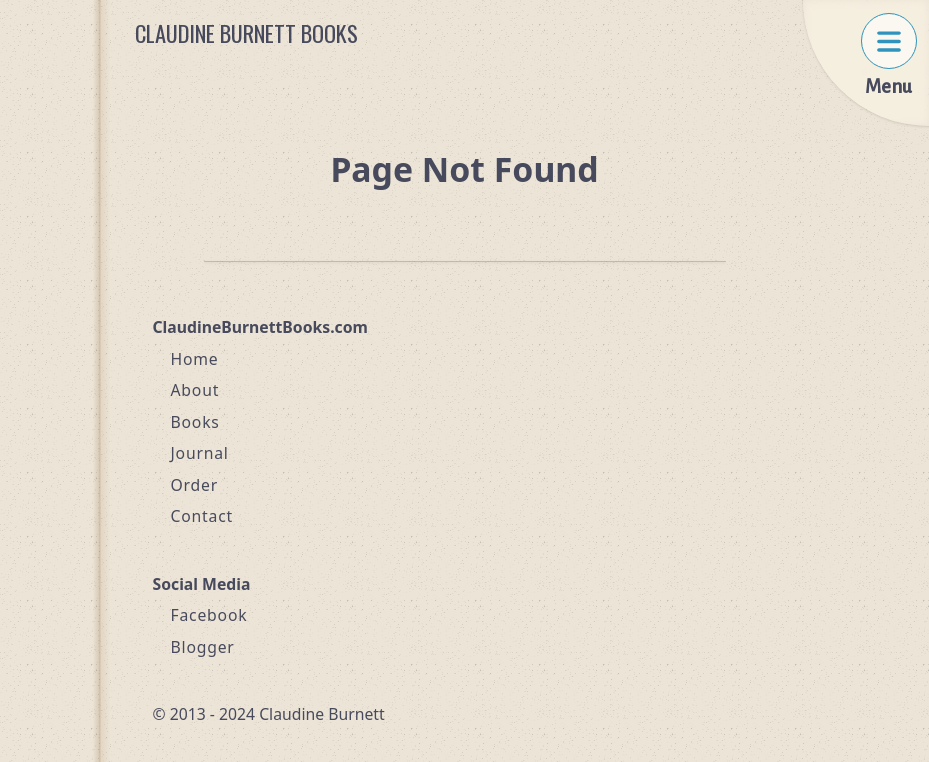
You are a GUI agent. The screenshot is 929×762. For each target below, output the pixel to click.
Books (195, 422)
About (195, 390)
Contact (202, 516)
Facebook (209, 615)
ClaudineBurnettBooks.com (260, 327)
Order (195, 485)
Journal (200, 453)
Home (195, 359)
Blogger (203, 647)
